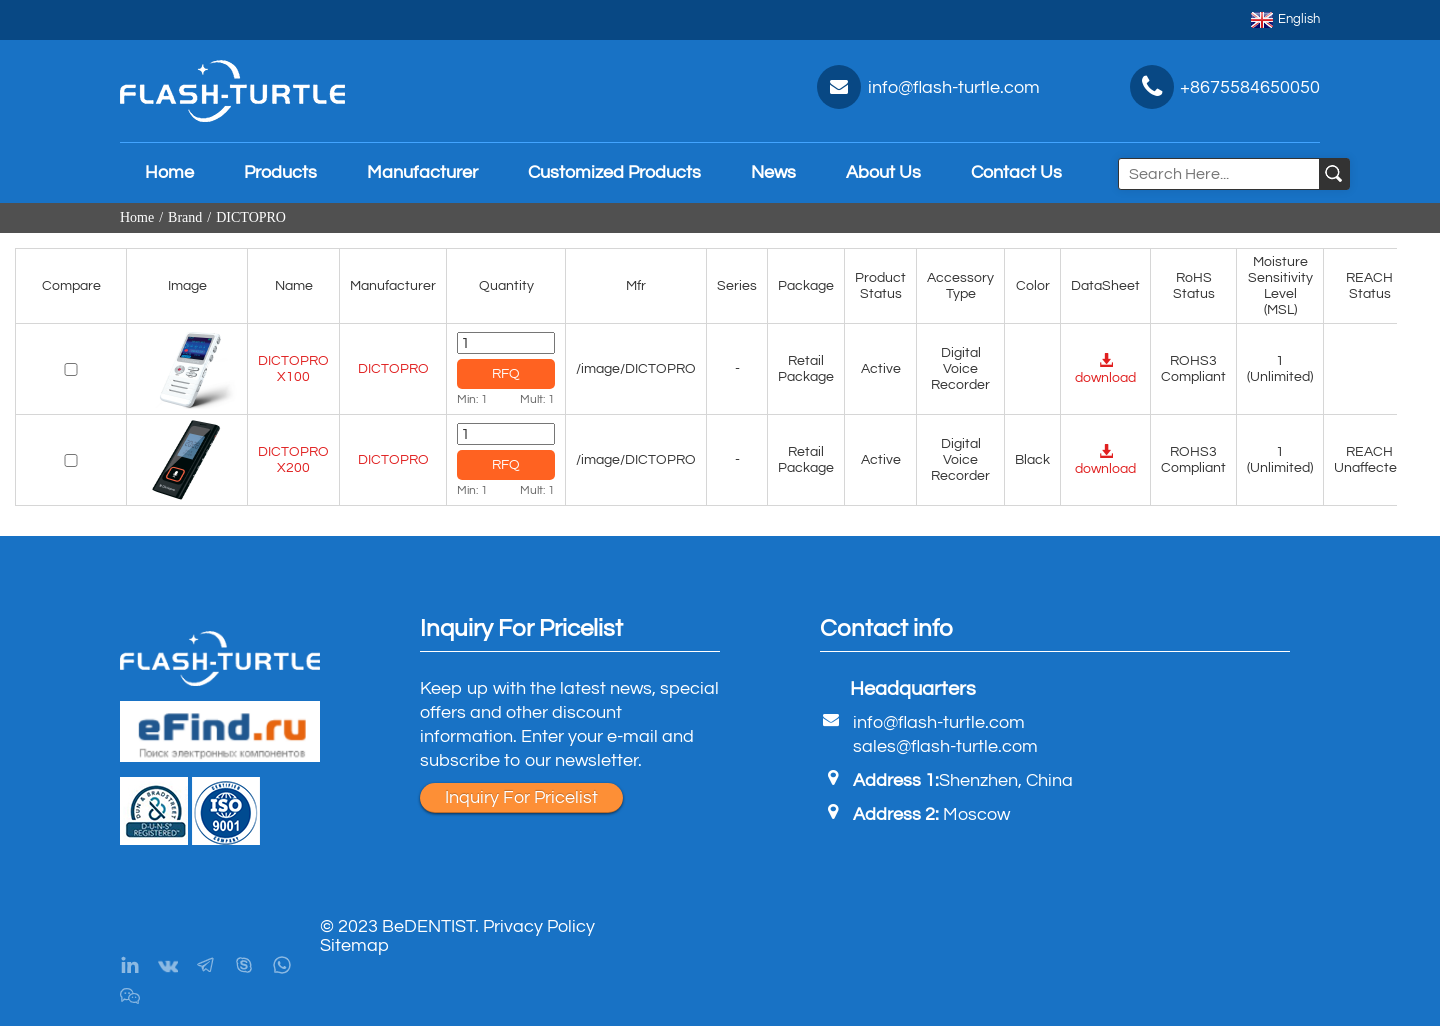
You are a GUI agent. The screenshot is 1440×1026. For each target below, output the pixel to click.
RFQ (506, 374)
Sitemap (354, 945)
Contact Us (1016, 172)
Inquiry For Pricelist (521, 797)
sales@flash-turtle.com (945, 746)
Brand (185, 217)
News (773, 172)
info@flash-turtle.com (939, 722)
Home (169, 172)
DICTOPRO (251, 217)
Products (280, 172)
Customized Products (614, 172)
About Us (883, 172)
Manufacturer (422, 172)
